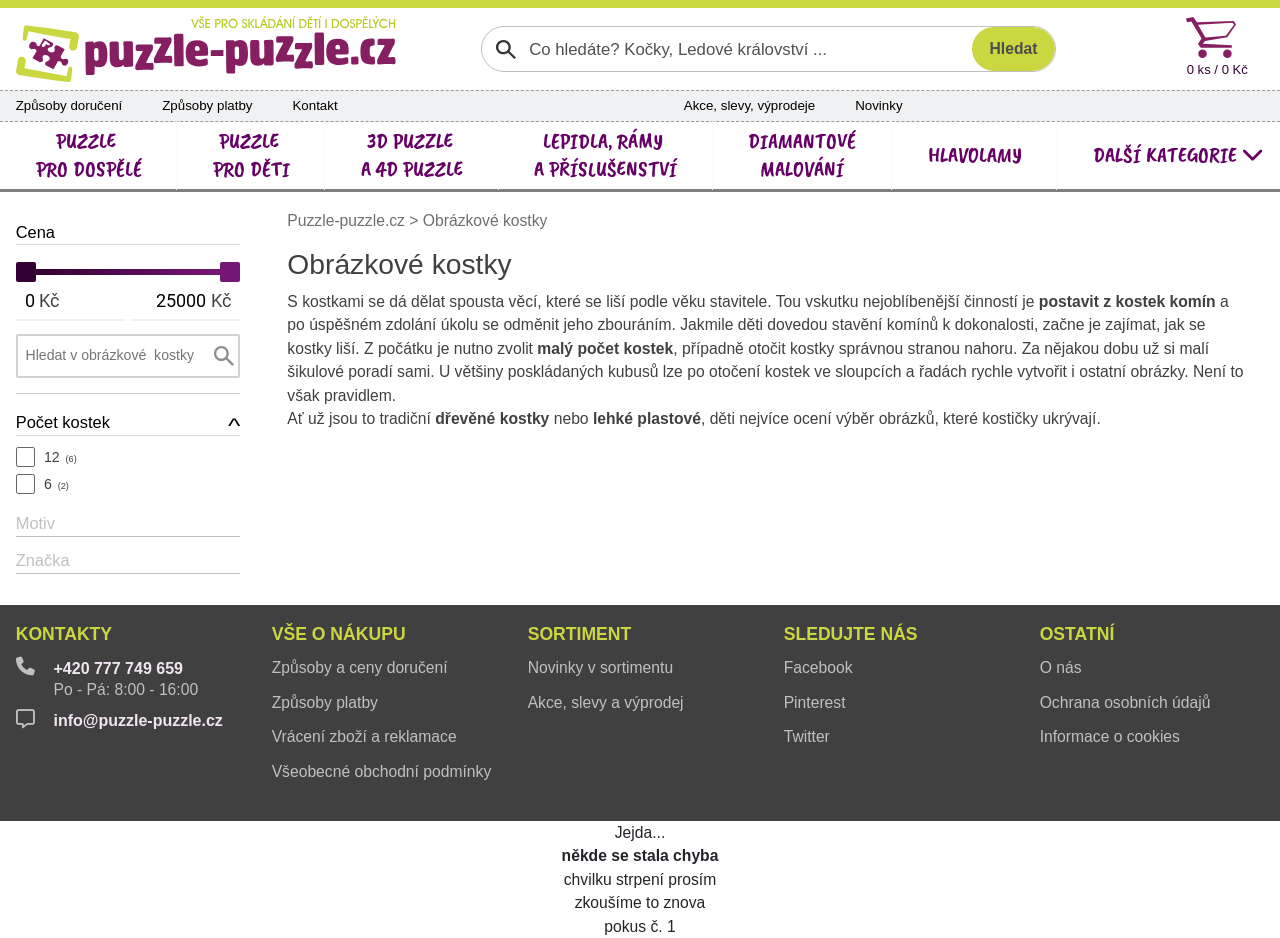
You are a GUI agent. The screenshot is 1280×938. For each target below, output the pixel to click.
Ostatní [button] (1077, 634)
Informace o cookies (1110, 736)
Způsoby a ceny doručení (360, 667)
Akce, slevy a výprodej (606, 702)
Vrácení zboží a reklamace (364, 736)
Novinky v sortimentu (600, 667)
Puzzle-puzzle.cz (348, 220)
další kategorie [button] (1178, 155)
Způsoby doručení (69, 105)
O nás (1061, 667)
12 (60, 457)
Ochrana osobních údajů (1125, 702)
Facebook (818, 667)
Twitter (807, 736)
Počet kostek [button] (63, 422)
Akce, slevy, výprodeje (749, 105)
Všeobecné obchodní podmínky (382, 771)
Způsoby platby (207, 105)
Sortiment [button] (580, 634)
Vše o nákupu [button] (339, 634)
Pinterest (815, 702)
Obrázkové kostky (485, 220)
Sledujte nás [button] (851, 634)
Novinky (878, 105)
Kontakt (314, 105)
